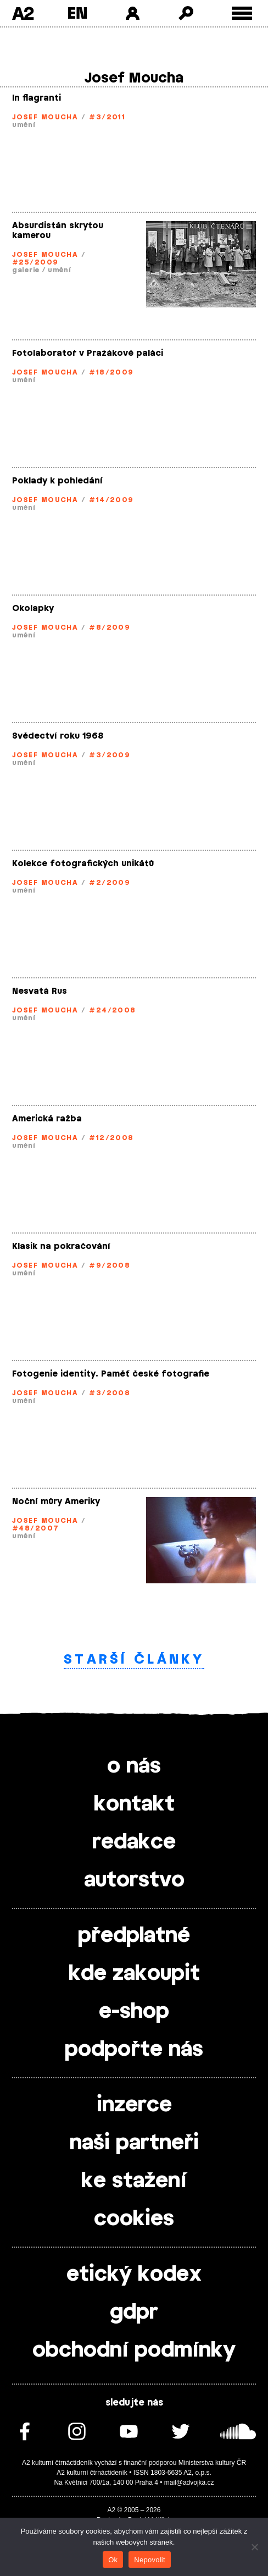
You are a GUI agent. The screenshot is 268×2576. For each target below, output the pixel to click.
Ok (113, 2560)
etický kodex (134, 2274)
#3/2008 (109, 1393)
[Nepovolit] (254, 2546)
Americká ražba (47, 1119)
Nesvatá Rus (39, 991)
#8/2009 (109, 627)
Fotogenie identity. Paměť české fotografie (110, 1374)
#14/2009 (111, 500)
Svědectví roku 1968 (57, 736)
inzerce (134, 2105)
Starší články (134, 1659)
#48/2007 (35, 1528)
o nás (134, 1766)
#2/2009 (109, 883)
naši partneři (134, 2143)
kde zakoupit (134, 1974)
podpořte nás (134, 2049)
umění (24, 125)
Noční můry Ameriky (56, 1501)
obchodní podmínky (134, 2350)
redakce (134, 1842)
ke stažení (134, 2181)
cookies (134, 2219)
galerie (26, 270)
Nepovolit (149, 2560)
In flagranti (36, 98)
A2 (23, 13)
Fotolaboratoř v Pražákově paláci (87, 353)
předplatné (134, 1936)
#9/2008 (109, 1265)
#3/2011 (107, 117)
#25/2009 (35, 262)
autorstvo (134, 1880)
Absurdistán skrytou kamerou (57, 231)
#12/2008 (111, 1138)
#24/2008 (112, 1010)
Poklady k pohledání (57, 481)
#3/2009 (109, 755)
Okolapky (33, 608)
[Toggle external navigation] (242, 13)
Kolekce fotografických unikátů (83, 863)
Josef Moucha (44, 117)
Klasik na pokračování (61, 1246)
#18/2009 (111, 372)
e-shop (134, 2012)
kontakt (134, 1804)
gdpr (134, 2312)
